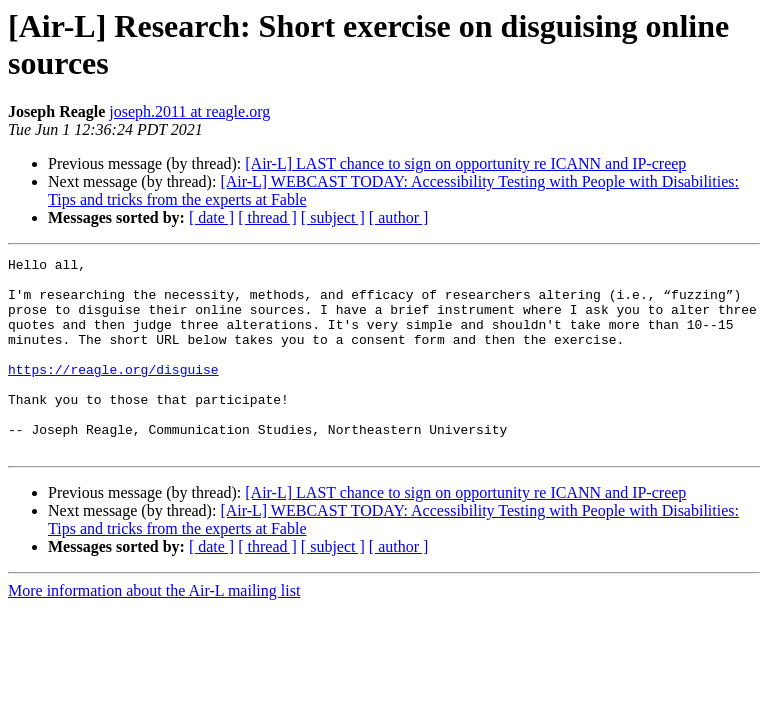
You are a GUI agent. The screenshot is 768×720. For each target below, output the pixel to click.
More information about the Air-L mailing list (154, 629)
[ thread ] (267, 217)
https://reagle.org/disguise (113, 393)
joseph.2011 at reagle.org (189, 111)
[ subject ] (333, 217)
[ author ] (399, 217)
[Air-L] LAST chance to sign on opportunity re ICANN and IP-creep (465, 163)
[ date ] (211, 217)
